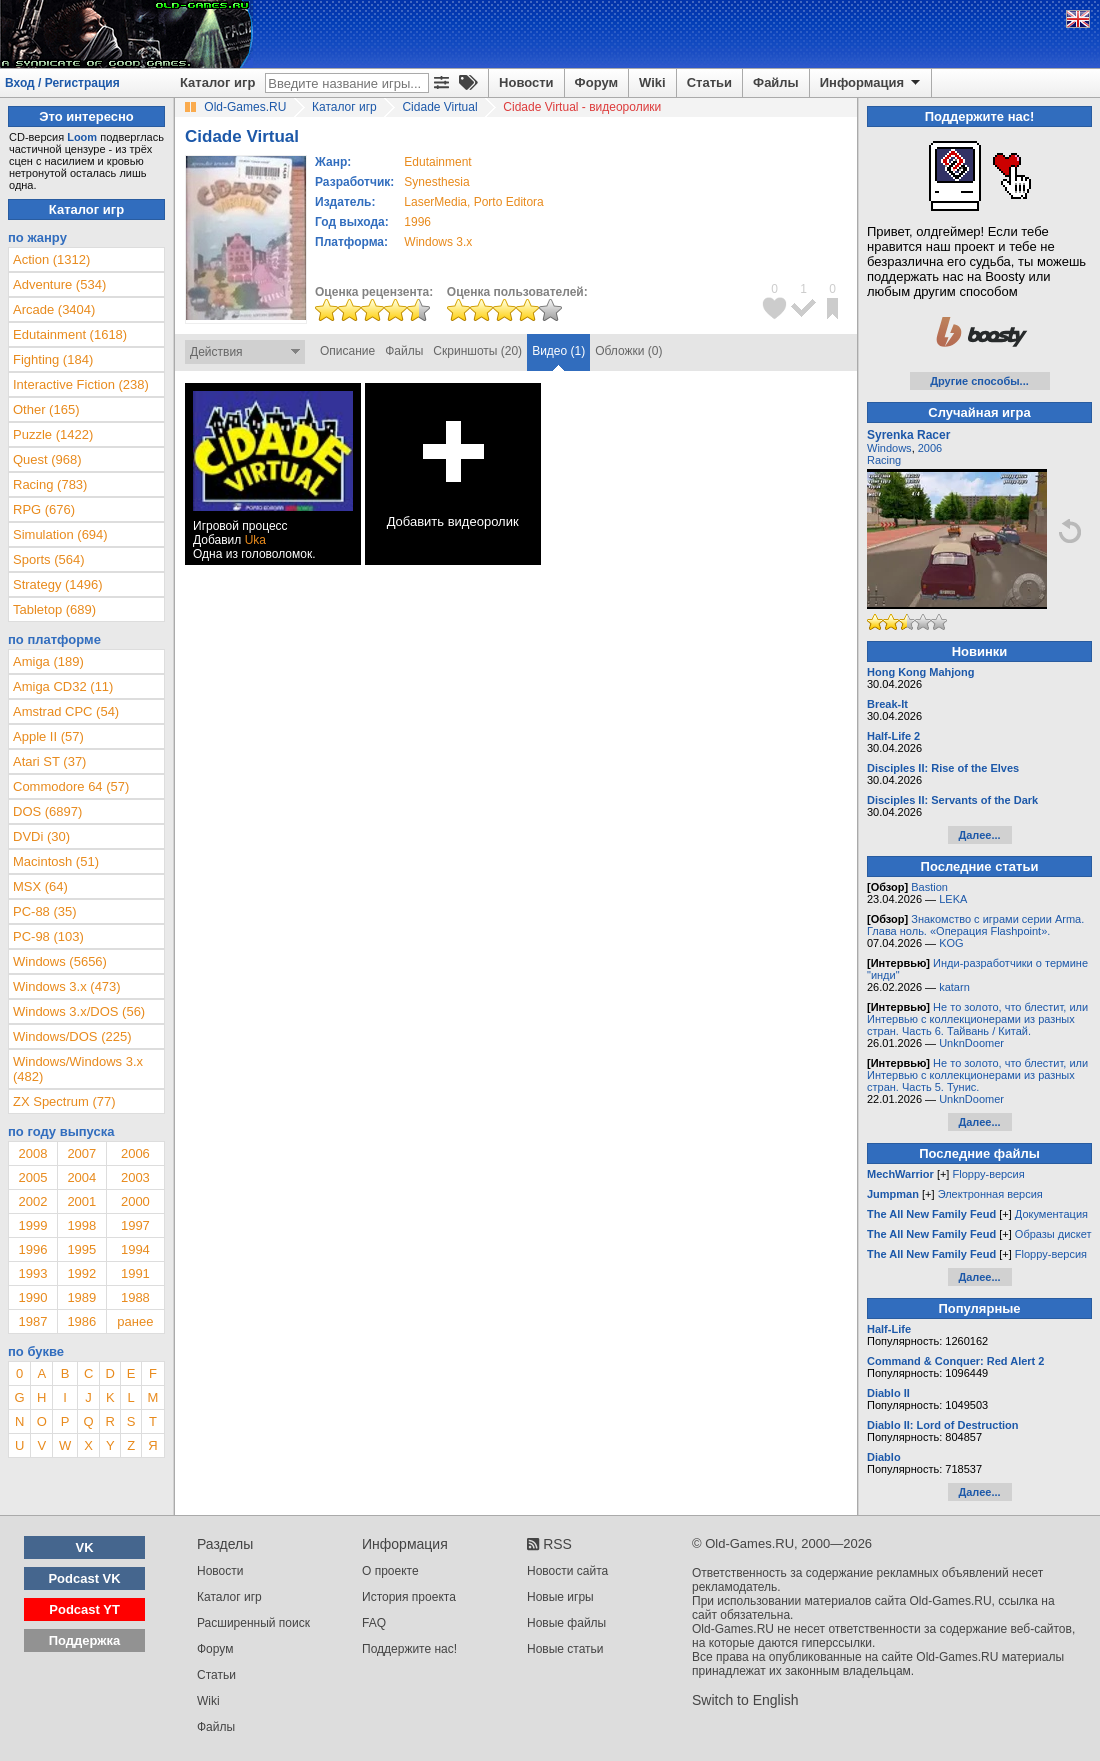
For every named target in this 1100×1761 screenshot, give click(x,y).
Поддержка (85, 1640)
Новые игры (560, 1597)
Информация (871, 83)
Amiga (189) (48, 661)
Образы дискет (1053, 1234)
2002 (32, 1201)
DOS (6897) (47, 811)
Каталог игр (217, 82)
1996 (417, 222)
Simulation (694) (60, 534)
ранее (135, 1321)
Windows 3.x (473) (67, 986)
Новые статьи (565, 1649)
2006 (135, 1153)
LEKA (953, 899)
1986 (81, 1321)
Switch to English (745, 1700)
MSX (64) (40, 886)
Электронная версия (990, 1194)
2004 (81, 1177)
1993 (32, 1273)
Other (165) (46, 409)
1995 (81, 1249)
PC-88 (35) (45, 911)
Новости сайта (567, 1571)
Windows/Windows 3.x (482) (78, 1069)
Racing (884, 460)
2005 (32, 1177)
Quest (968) (47, 459)
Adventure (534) (59, 284)
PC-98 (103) (48, 936)
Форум (596, 82)
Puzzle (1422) (53, 434)
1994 (135, 1249)
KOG (951, 943)
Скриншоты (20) (477, 351)
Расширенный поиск (253, 1623)
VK (85, 1547)
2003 (135, 1177)
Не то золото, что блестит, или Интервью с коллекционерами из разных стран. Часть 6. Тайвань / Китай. (977, 1019)
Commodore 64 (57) (71, 786)
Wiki (652, 82)
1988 (135, 1297)
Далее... (979, 835)
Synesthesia (436, 182)
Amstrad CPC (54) (66, 711)
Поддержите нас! (409, 1649)
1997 (135, 1225)
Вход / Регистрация (62, 83)
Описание (347, 351)
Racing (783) (50, 484)
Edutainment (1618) (70, 334)
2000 (135, 1201)
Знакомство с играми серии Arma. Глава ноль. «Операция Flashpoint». (975, 925)
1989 (81, 1297)
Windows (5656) (60, 961)
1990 (32, 1297)
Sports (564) (49, 559)
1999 (32, 1225)
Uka (255, 540)
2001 (81, 1201)
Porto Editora (509, 202)
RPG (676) (44, 509)
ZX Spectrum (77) (64, 1101)
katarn (954, 987)
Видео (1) (558, 351)
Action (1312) (51, 259)
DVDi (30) (41, 836)
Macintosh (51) (56, 861)
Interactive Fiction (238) (81, 384)
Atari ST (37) (49, 761)
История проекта (409, 1597)
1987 (32, 1321)
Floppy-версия (988, 1174)
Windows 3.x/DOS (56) (79, 1011)
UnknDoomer (971, 1043)
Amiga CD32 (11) (63, 686)
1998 (81, 1225)
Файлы (776, 82)
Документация (1051, 1214)
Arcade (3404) (54, 309)
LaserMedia (435, 202)
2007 (81, 1153)
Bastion (929, 887)
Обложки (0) (628, 351)
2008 (32, 1153)
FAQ (374, 1623)
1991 (135, 1273)
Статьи (709, 82)
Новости (526, 82)
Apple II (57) (48, 736)
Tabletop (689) (54, 609)
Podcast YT (84, 1609)
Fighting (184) (53, 359)
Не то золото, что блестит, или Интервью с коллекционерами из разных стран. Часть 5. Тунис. (977, 1075)
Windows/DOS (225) (72, 1036)
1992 (81, 1273)
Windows (889, 448)
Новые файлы (566, 1623)
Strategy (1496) (58, 584)
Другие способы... (979, 381)
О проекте (390, 1571)
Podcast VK (84, 1578)
